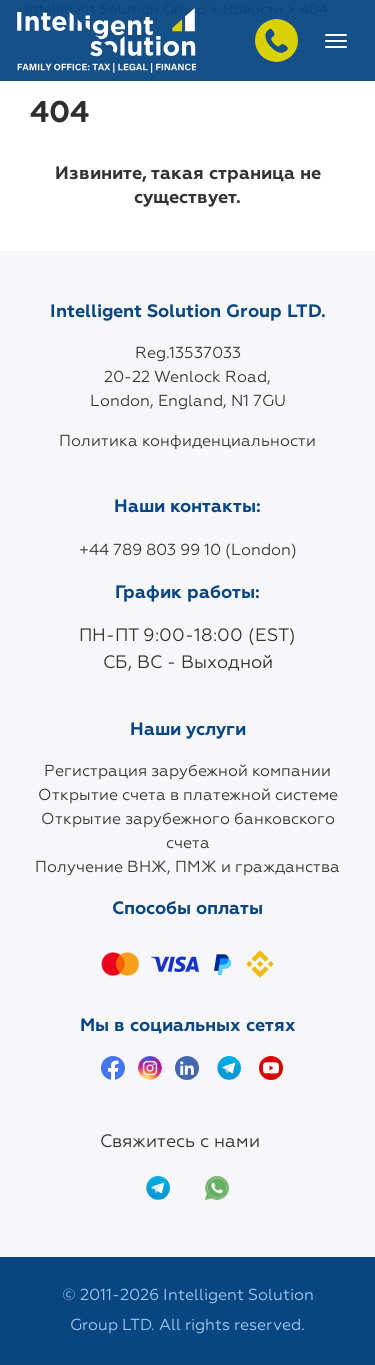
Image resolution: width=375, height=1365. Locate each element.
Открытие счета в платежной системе (188, 796)
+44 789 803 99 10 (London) (188, 551)
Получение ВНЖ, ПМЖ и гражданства (187, 868)
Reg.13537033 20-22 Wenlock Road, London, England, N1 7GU (188, 378)
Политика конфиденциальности (187, 442)
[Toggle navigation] (336, 41)
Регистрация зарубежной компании (187, 772)
